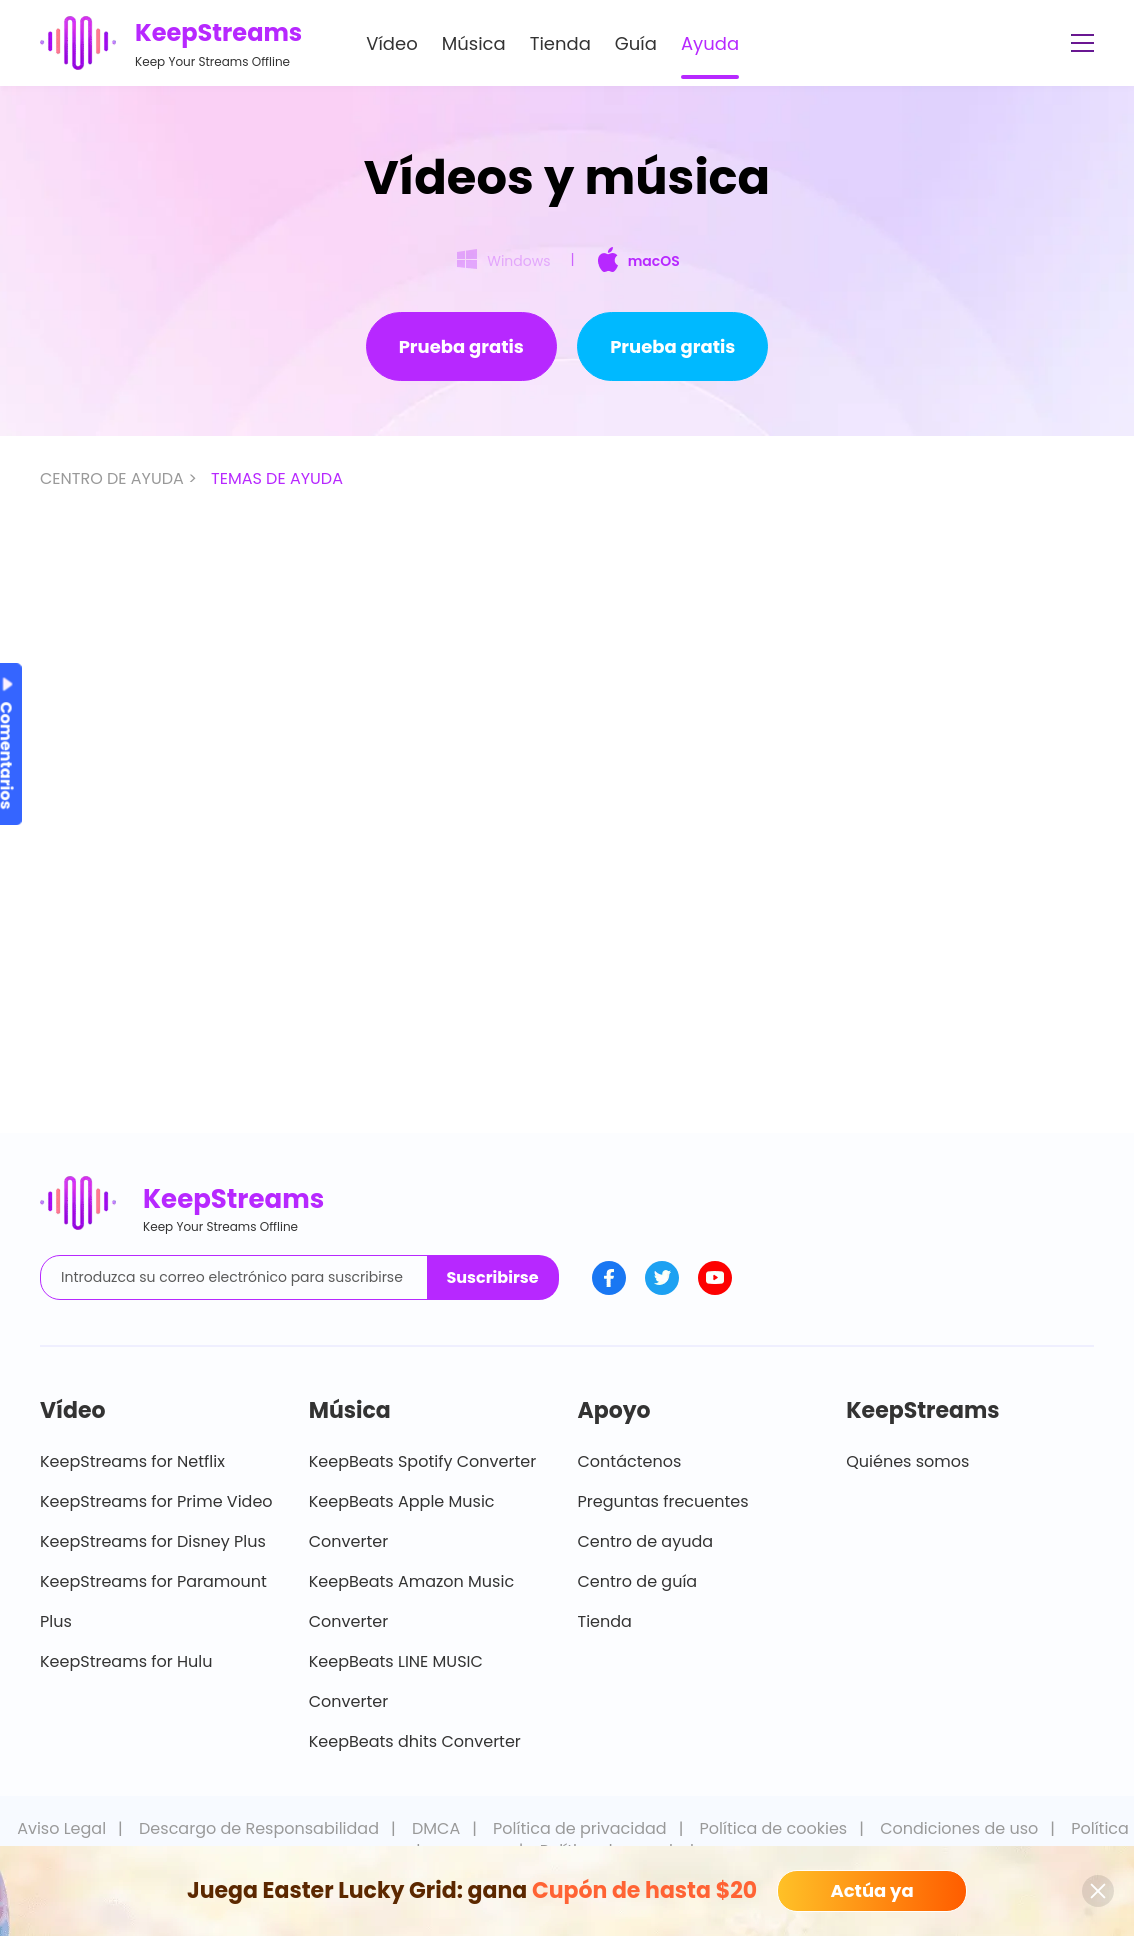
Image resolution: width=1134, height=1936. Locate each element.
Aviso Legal (61, 1828)
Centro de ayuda (646, 1541)
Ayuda (710, 43)
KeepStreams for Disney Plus (153, 1541)
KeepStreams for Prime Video (156, 1501)
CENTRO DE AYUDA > (120, 478)
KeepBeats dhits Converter (415, 1741)
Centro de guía (638, 1581)
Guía (636, 43)
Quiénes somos (907, 1461)
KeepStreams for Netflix (132, 1461)
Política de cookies (774, 1828)
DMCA (436, 1828)
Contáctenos (630, 1461)
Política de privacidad (580, 1828)
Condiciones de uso (959, 1828)
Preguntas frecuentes (663, 1501)
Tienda (560, 43)
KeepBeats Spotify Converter (422, 1461)
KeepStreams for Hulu (126, 1661)
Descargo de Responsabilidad (259, 1828)
